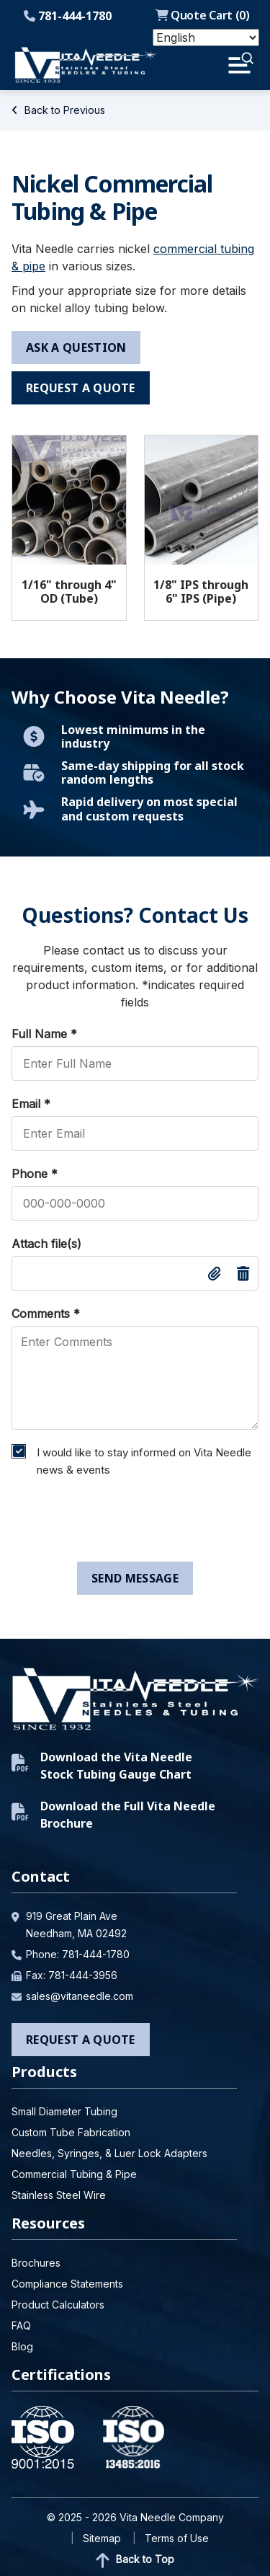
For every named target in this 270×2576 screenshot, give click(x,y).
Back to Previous (58, 110)
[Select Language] (206, 37)
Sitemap (102, 2538)
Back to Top (135, 2560)
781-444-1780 (68, 16)
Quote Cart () (203, 15)
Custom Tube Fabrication (71, 2132)
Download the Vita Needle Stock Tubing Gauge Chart (102, 1765)
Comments (46, 1313)
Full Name (44, 1034)
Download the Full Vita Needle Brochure (113, 1814)
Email (31, 1104)
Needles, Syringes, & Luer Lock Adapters (109, 2153)
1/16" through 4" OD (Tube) (69, 591)
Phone (35, 1174)
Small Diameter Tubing (64, 2111)
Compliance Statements (67, 2284)
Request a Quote (80, 2040)
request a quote (80, 388)
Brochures (36, 2263)
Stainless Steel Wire (59, 2195)
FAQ (21, 2325)
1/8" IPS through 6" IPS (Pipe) (200, 591)
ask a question (76, 347)
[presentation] (113, 1523)
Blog (22, 2346)
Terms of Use (177, 2538)
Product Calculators (58, 2304)
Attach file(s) (46, 1243)
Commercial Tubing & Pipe (74, 2174)
